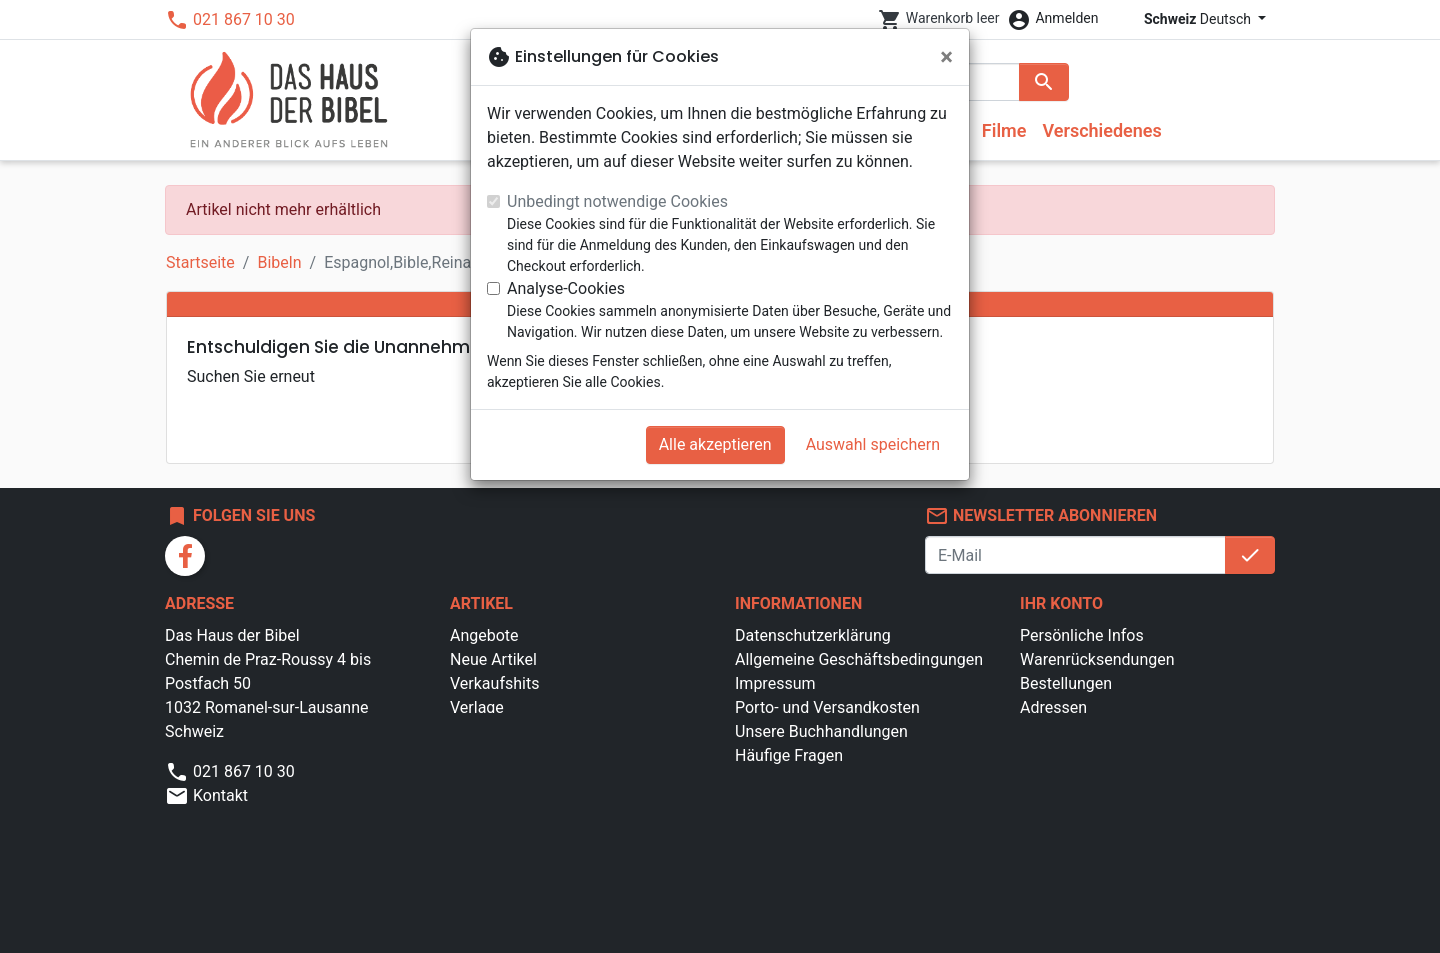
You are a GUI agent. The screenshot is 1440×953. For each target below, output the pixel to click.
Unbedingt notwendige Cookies (617, 201)
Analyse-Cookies (566, 288)
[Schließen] (946, 57)
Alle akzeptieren (715, 444)
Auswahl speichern (873, 444)
